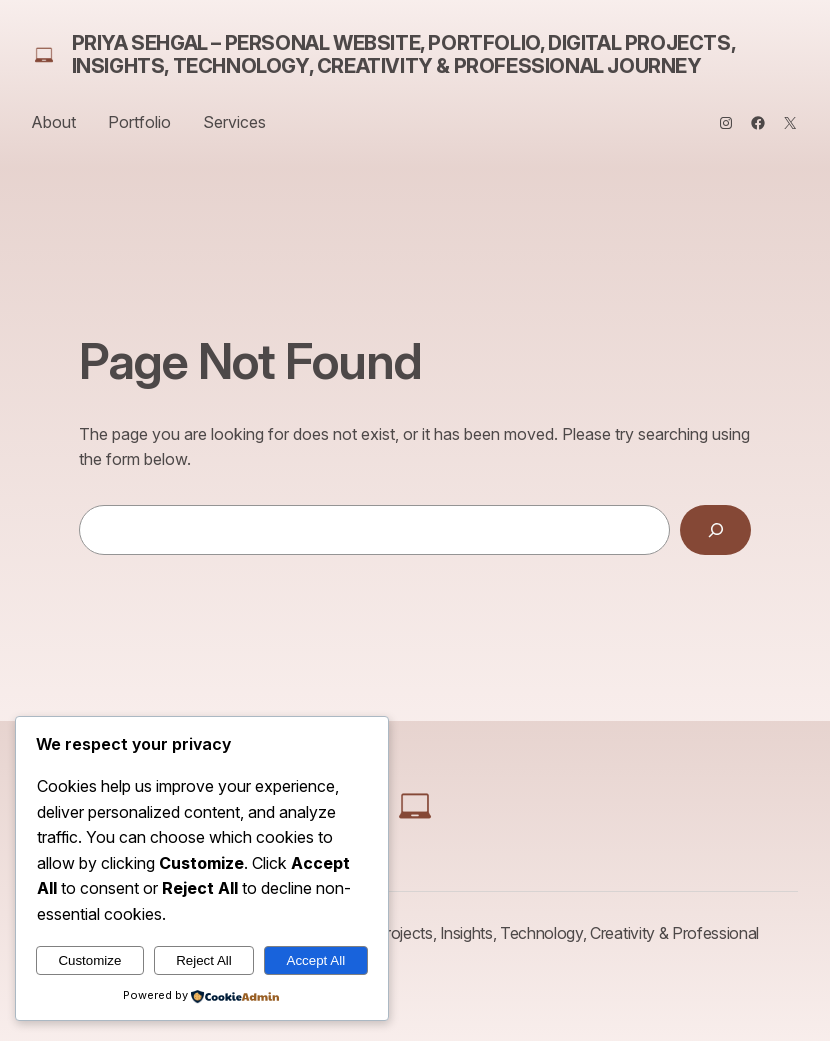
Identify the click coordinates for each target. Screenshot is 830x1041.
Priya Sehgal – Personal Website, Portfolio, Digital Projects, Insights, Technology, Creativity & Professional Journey (404, 54)
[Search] (715, 530)
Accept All (316, 960)
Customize (89, 960)
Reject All (204, 960)
